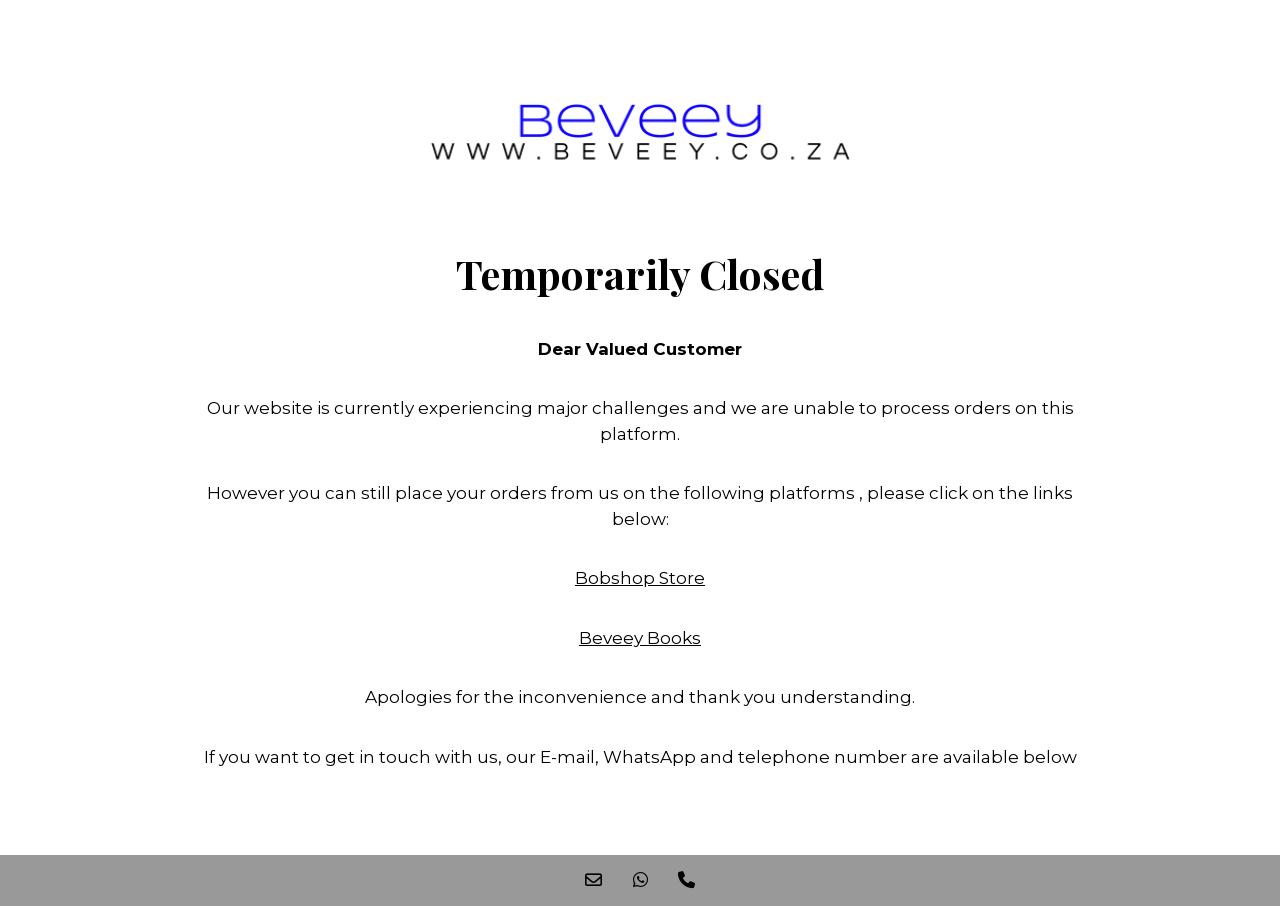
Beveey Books (640, 638)
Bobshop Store (640, 578)
